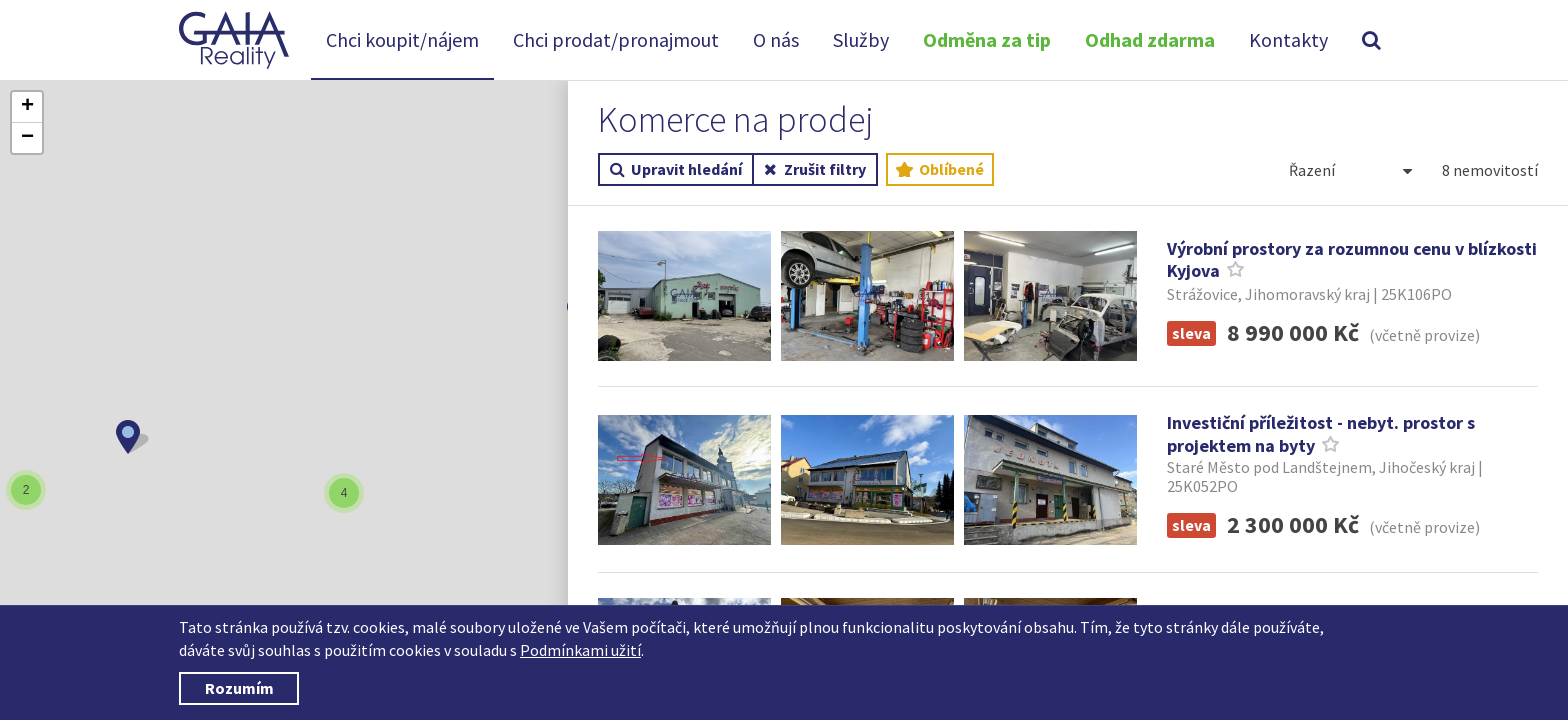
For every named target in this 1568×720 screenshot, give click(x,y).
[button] (132, 437)
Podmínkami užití (580, 650)
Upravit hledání (676, 170)
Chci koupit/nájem (402, 39)
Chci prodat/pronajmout (616, 39)
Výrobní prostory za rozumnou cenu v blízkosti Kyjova (1352, 260)
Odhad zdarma (1150, 39)
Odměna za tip (987, 39)
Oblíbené (940, 170)
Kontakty (1288, 39)
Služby (861, 39)
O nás (776, 39)
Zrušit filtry (814, 170)
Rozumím (239, 688)
